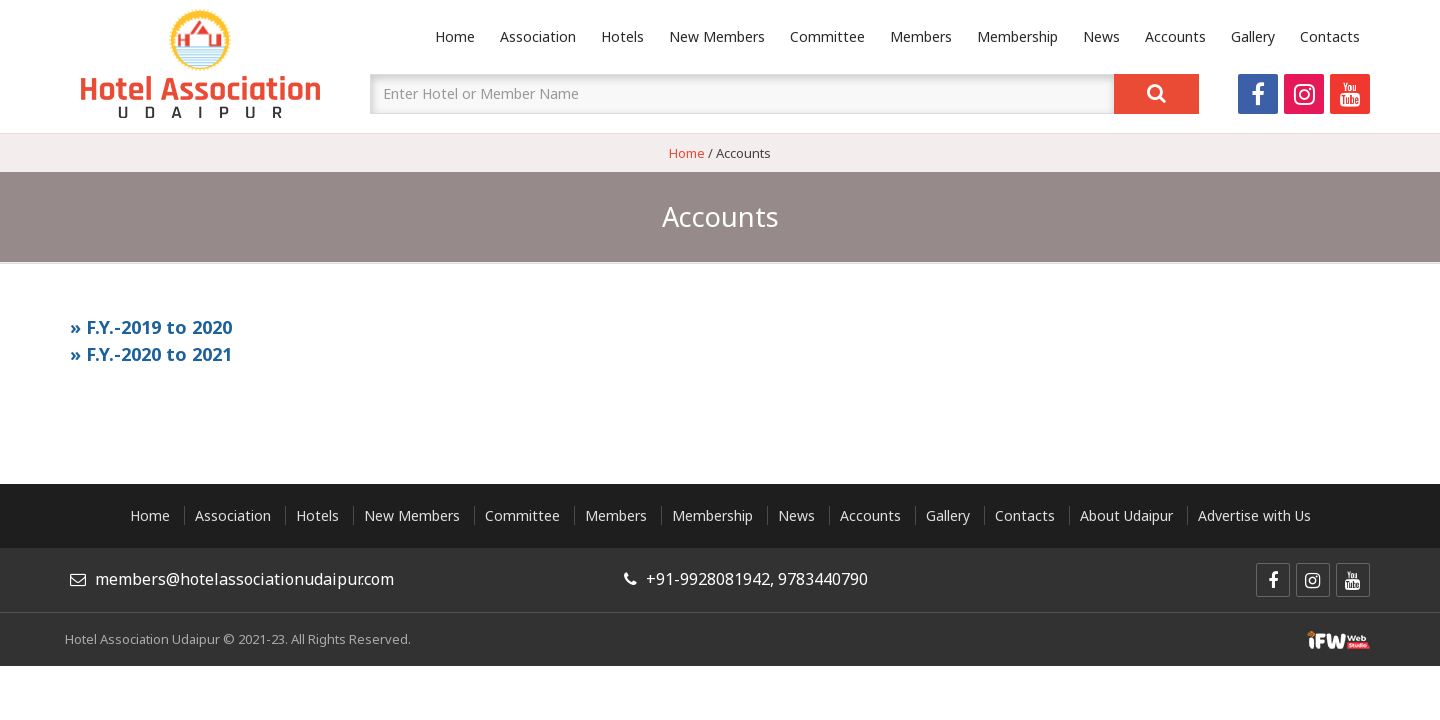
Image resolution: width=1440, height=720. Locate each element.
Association (538, 36)
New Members (717, 36)
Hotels (622, 36)
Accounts (1175, 36)
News (1101, 36)
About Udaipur (1126, 515)
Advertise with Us (1254, 515)
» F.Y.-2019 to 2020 (151, 327)
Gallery (1253, 36)
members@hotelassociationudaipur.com (244, 579)
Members (921, 36)
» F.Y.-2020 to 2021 (151, 354)
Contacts (1330, 36)
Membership (1017, 36)
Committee (827, 36)
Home (455, 36)
